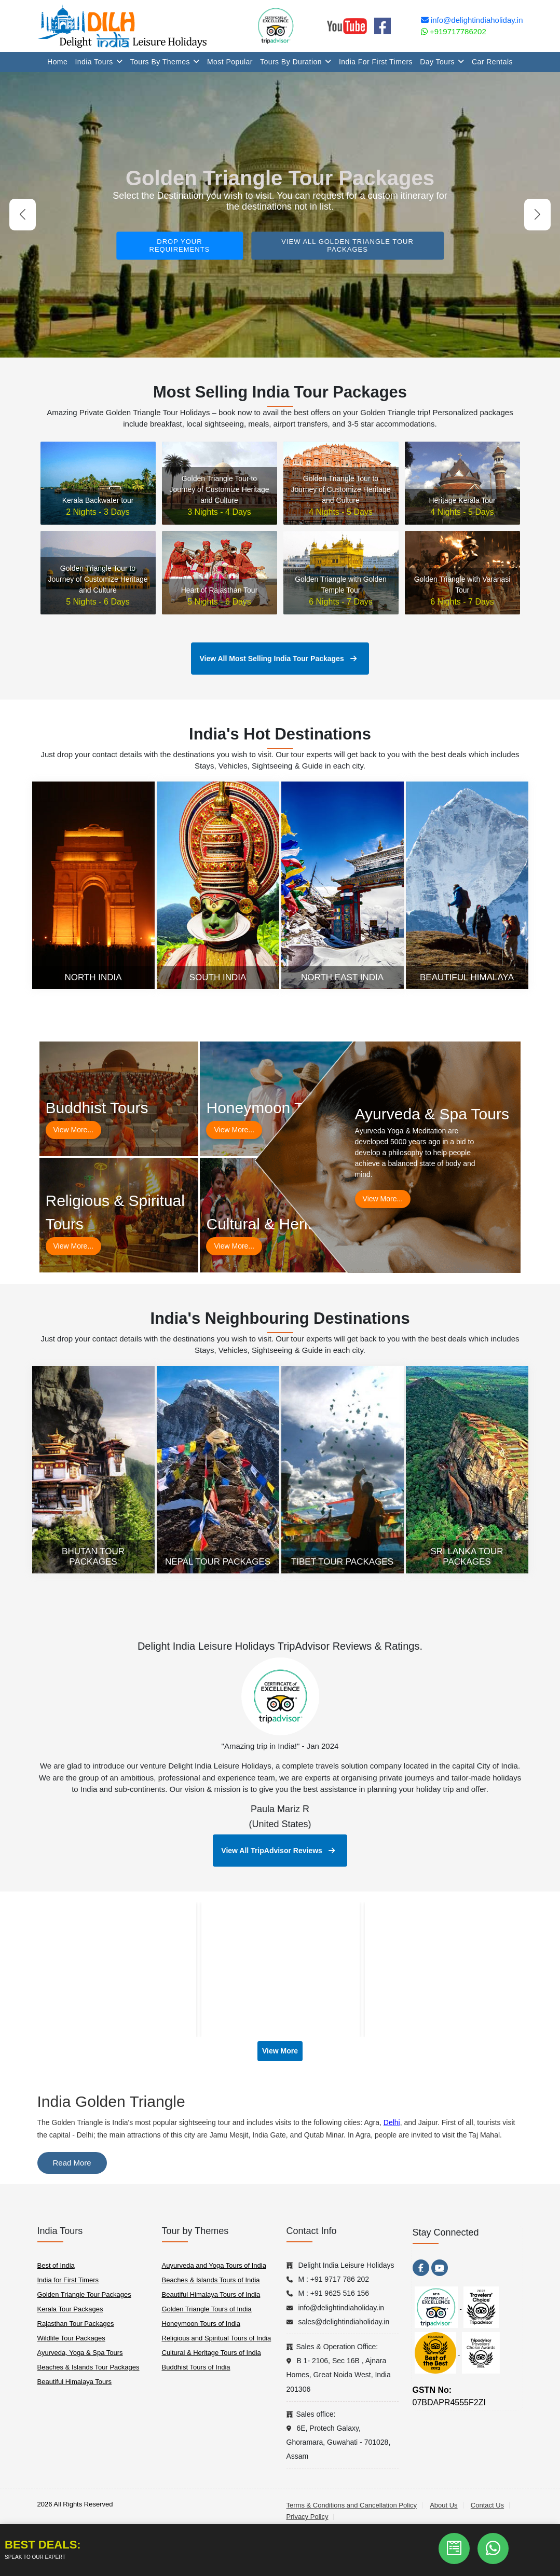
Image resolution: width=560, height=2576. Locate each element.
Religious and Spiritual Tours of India (216, 2338)
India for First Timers (376, 62)
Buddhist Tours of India (196, 2367)
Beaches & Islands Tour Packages (88, 2367)
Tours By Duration (296, 62)
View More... (73, 1130)
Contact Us (487, 2505)
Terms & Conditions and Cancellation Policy (351, 2505)
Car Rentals (492, 62)
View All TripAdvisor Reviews (277, 1850)
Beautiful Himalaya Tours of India (211, 2294)
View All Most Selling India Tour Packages (277, 658)
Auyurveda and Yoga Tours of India (214, 2265)
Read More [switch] (72, 2162)
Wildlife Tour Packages (71, 2338)
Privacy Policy (307, 2516)
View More (280, 2051)
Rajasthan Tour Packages (75, 2323)
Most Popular (230, 62)
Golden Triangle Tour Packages (84, 2294)
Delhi (392, 2122)
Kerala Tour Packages (70, 2309)
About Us (443, 2505)
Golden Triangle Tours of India (207, 2309)
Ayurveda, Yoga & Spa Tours (80, 2352)
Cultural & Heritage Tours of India (211, 2352)
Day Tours (442, 62)
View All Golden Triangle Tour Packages (347, 245)
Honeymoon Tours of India (201, 2323)
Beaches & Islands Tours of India (211, 2280)
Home (57, 62)
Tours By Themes (165, 62)
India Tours (98, 62)
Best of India (56, 2265)
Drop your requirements (179, 245)
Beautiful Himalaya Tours (74, 2382)
